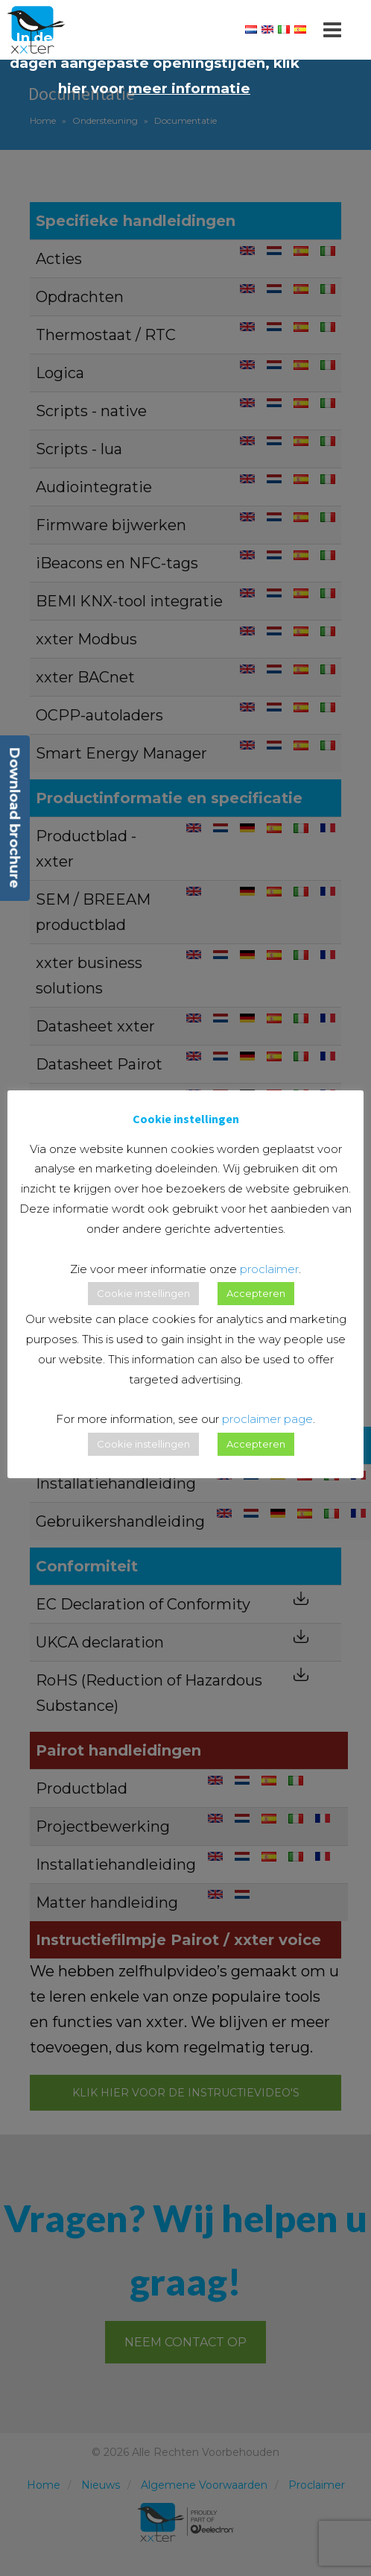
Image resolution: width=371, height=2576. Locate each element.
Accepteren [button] (255, 1293)
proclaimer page (267, 1419)
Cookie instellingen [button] (143, 1293)
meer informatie (189, 88)
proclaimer (269, 1269)
